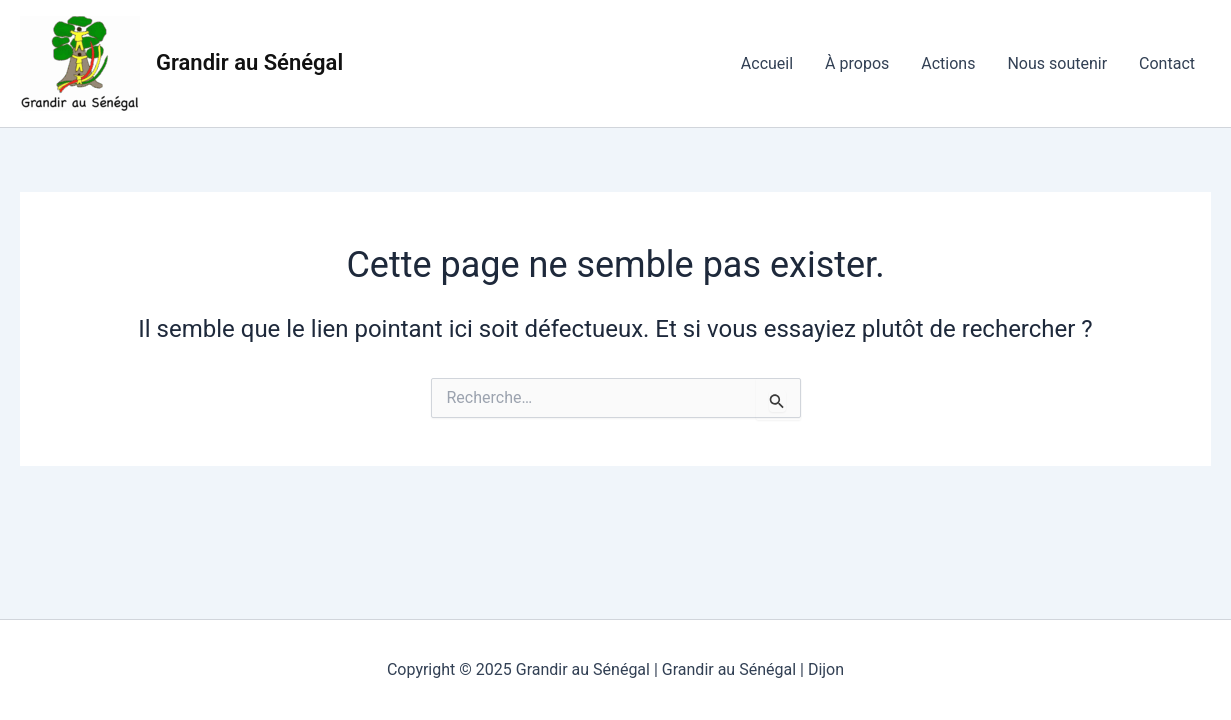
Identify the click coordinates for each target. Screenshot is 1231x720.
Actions (948, 63)
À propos (857, 63)
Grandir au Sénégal (249, 62)
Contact (1167, 63)
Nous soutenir (1057, 63)
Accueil (767, 63)
